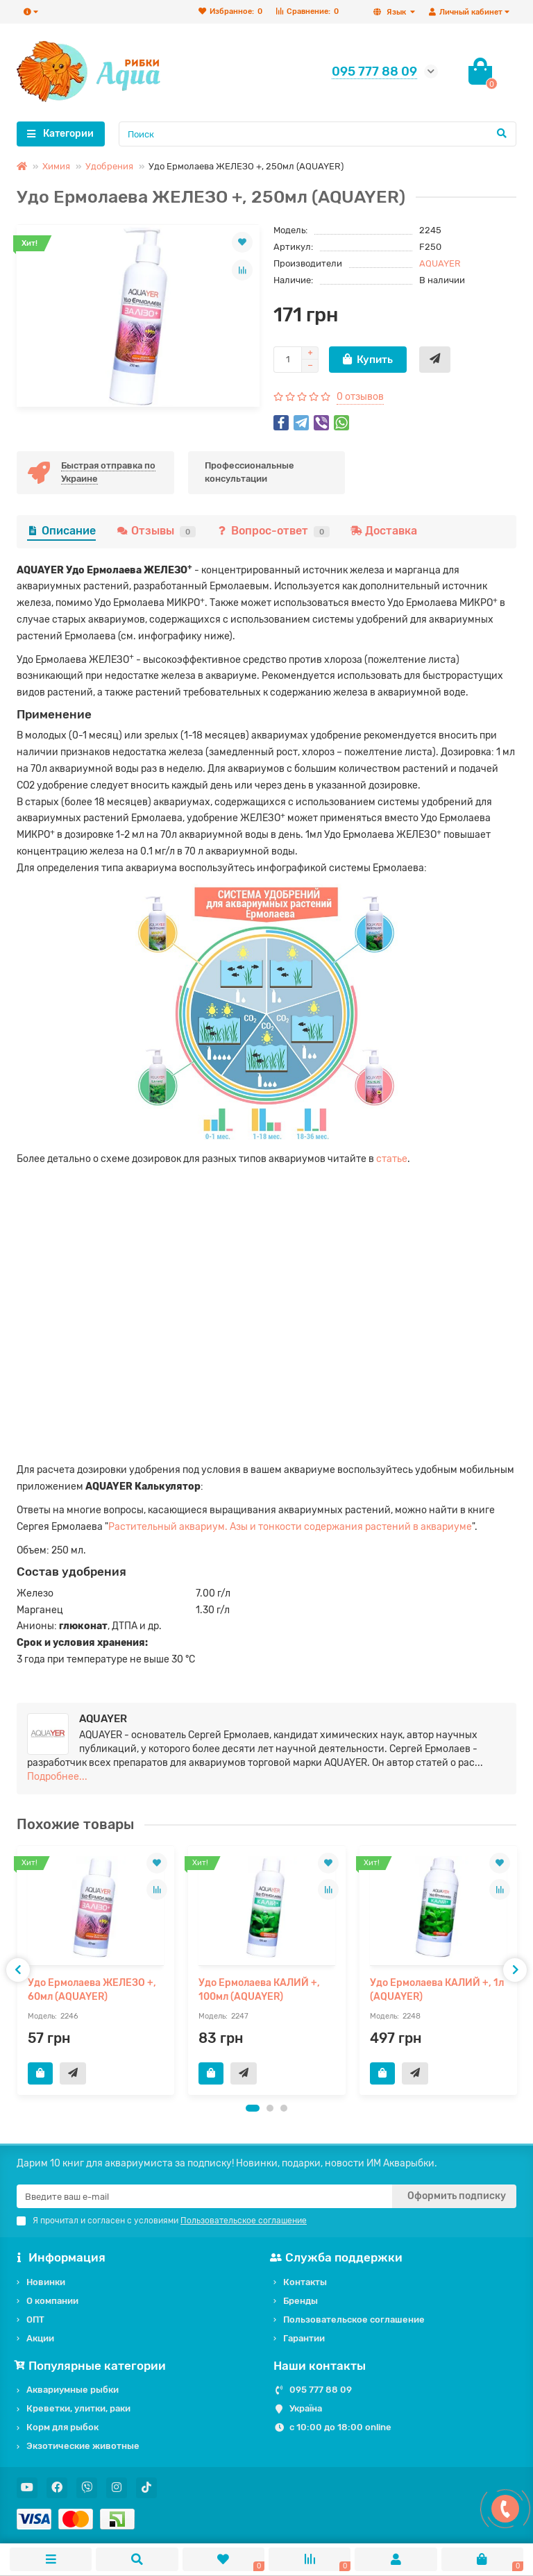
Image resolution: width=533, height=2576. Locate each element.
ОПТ (35, 2319)
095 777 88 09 (320, 2389)
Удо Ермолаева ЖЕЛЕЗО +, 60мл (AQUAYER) (92, 1990)
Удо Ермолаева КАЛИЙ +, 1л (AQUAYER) (437, 1990)
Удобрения (109, 166)
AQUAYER (440, 263)
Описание (61, 530)
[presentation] (18, 1970)
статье (391, 1159)
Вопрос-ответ (273, 530)
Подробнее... (57, 1777)
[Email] (204, 2196)
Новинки (45, 2282)
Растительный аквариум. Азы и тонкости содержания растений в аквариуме (290, 1527)
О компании (52, 2301)
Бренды (300, 2301)
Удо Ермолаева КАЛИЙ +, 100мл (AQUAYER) (259, 1990)
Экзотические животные (82, 2446)
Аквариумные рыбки (72, 2389)
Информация (61, 2257)
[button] (253, 2108)
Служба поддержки (338, 2257)
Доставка (383, 530)
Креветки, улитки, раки (78, 2408)
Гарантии (304, 2338)
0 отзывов (360, 397)
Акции (40, 2338)
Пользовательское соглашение (354, 2319)
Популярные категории (91, 2365)
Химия (56, 166)
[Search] (318, 133)
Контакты (305, 2282)
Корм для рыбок (62, 2427)
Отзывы (156, 530)
